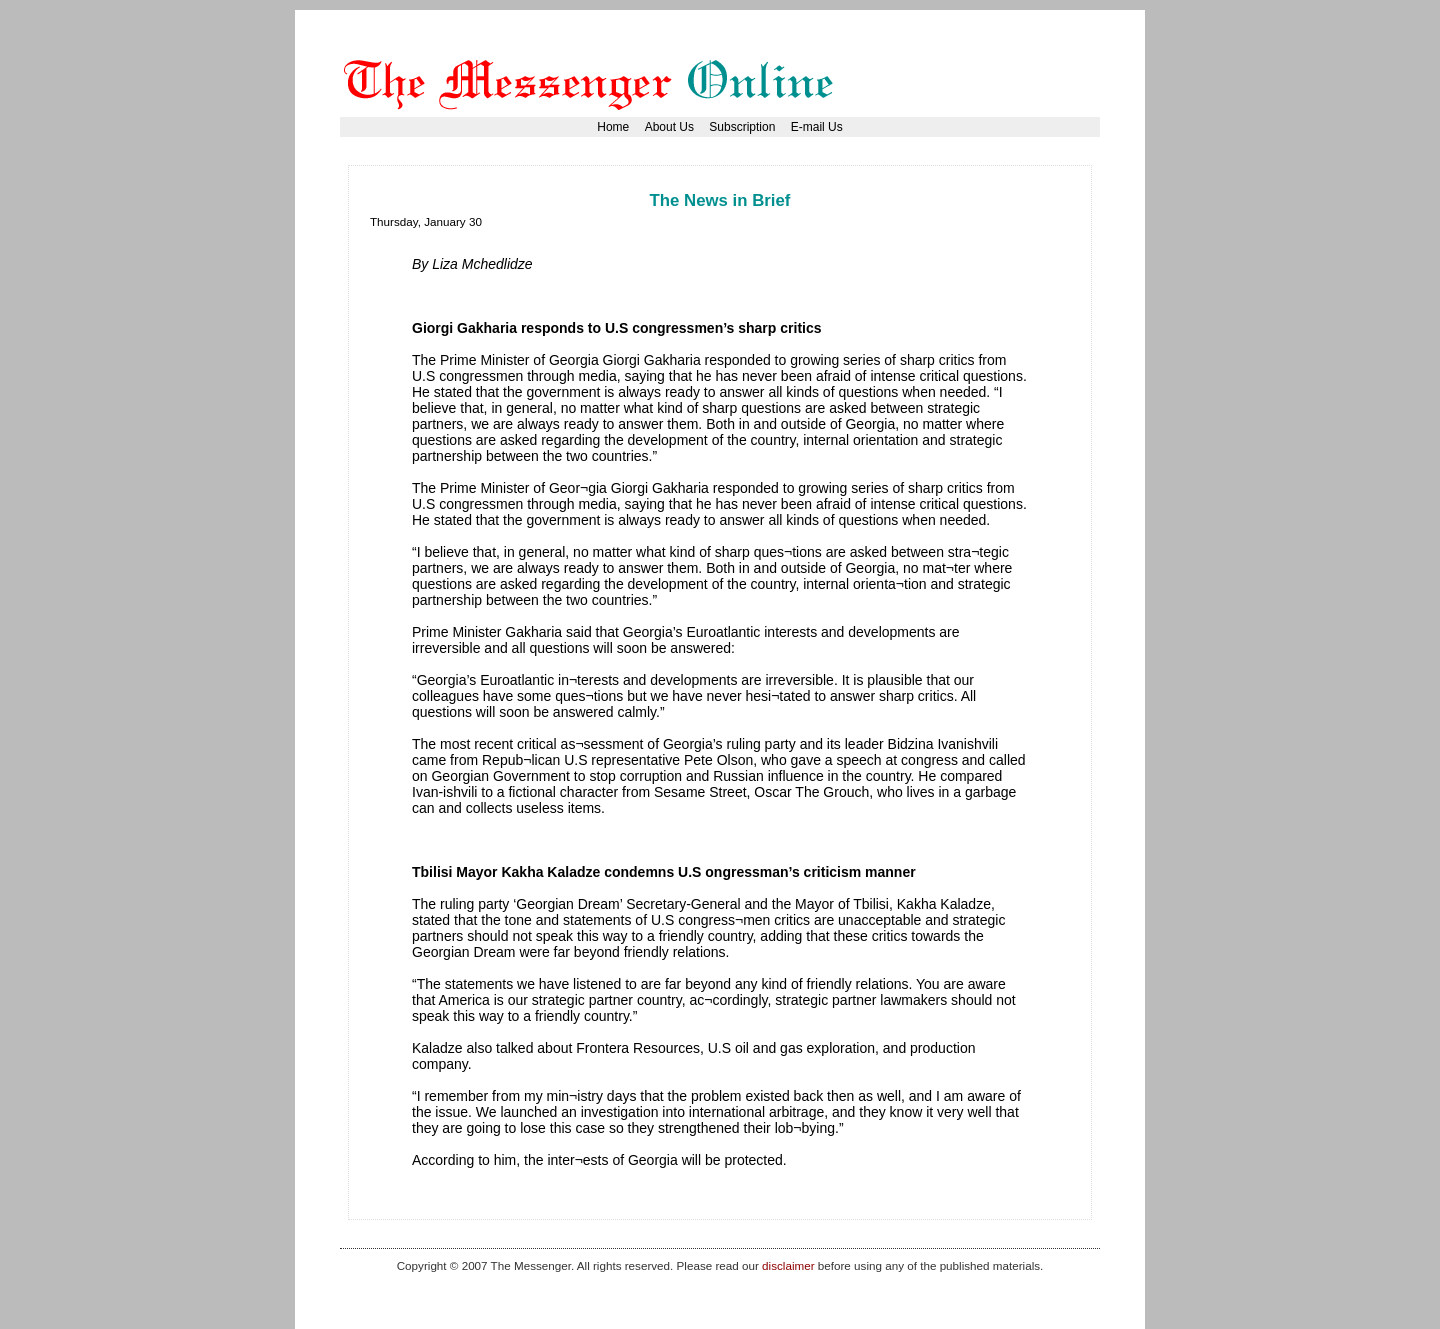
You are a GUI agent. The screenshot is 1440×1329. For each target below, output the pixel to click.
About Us (669, 127)
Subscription (742, 127)
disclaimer (788, 1265)
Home (613, 127)
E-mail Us (817, 127)
